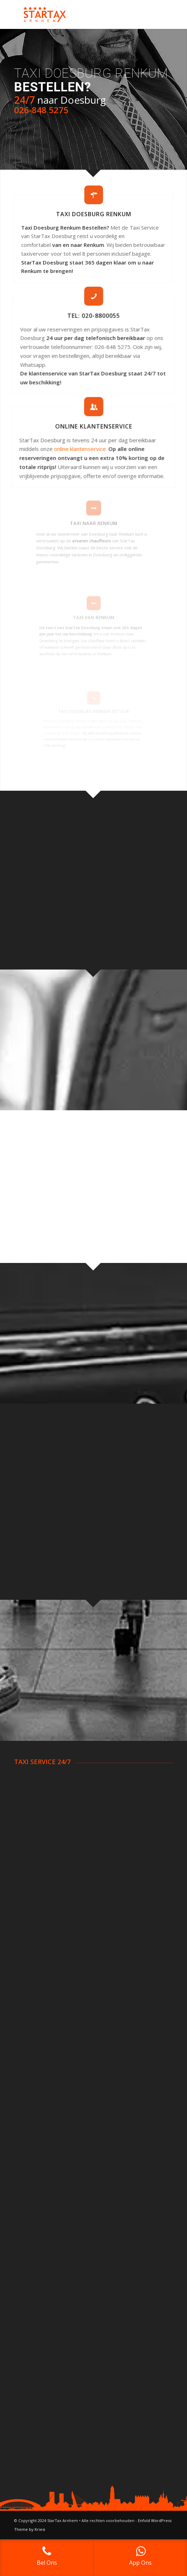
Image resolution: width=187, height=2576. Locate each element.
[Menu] (163, 14)
